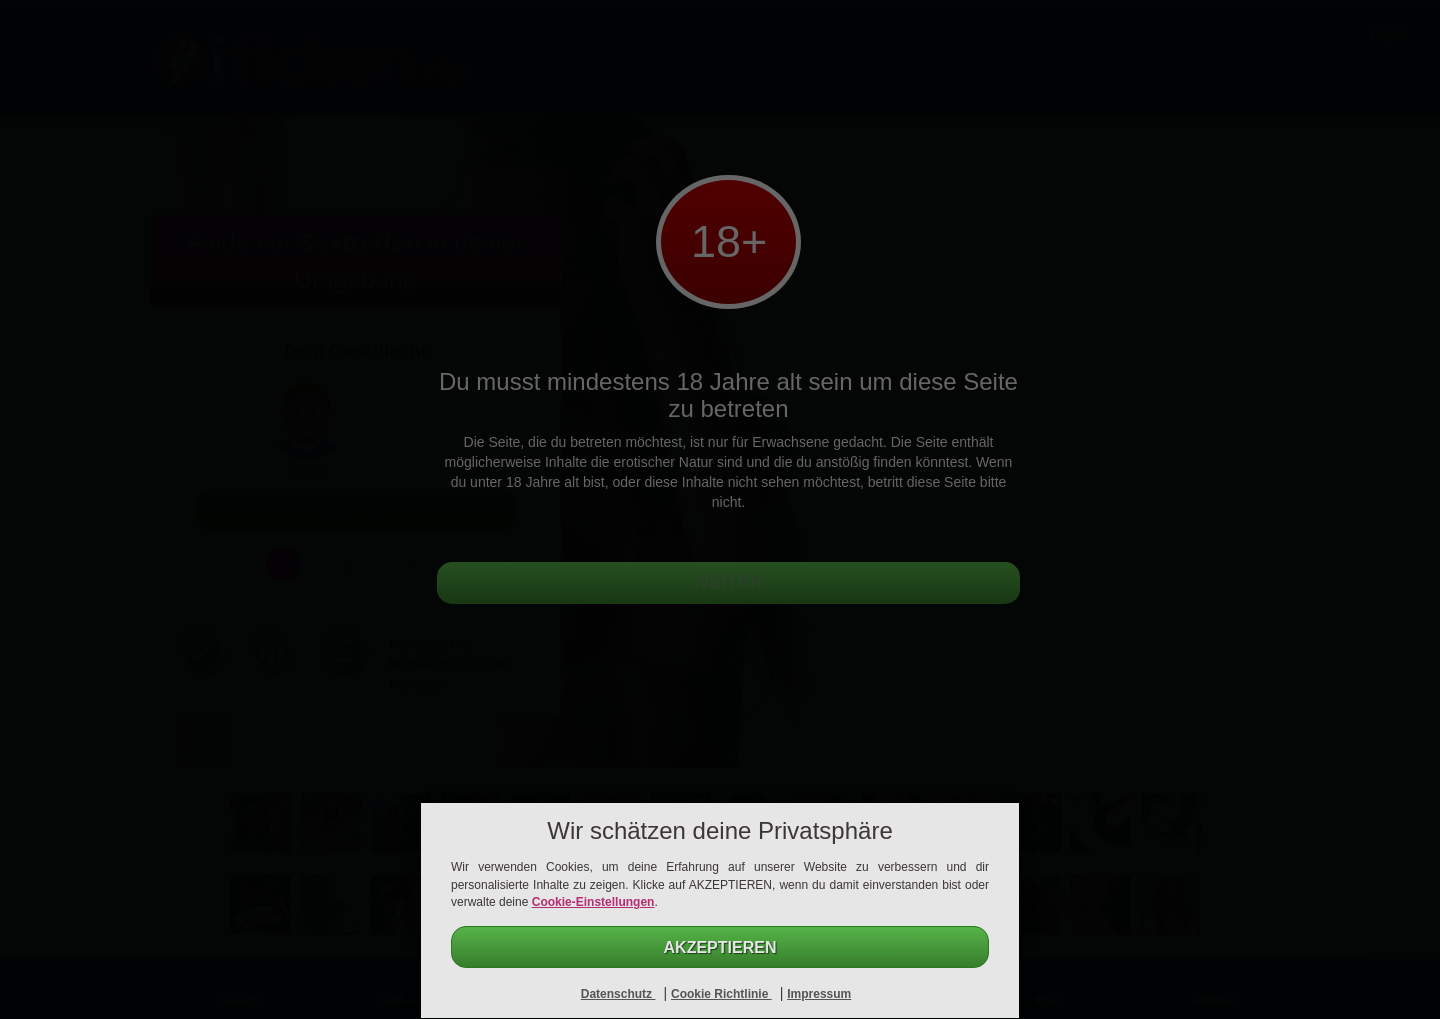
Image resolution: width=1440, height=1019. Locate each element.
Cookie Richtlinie (721, 994)
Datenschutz (618, 994)
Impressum (819, 994)
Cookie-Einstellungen (593, 902)
